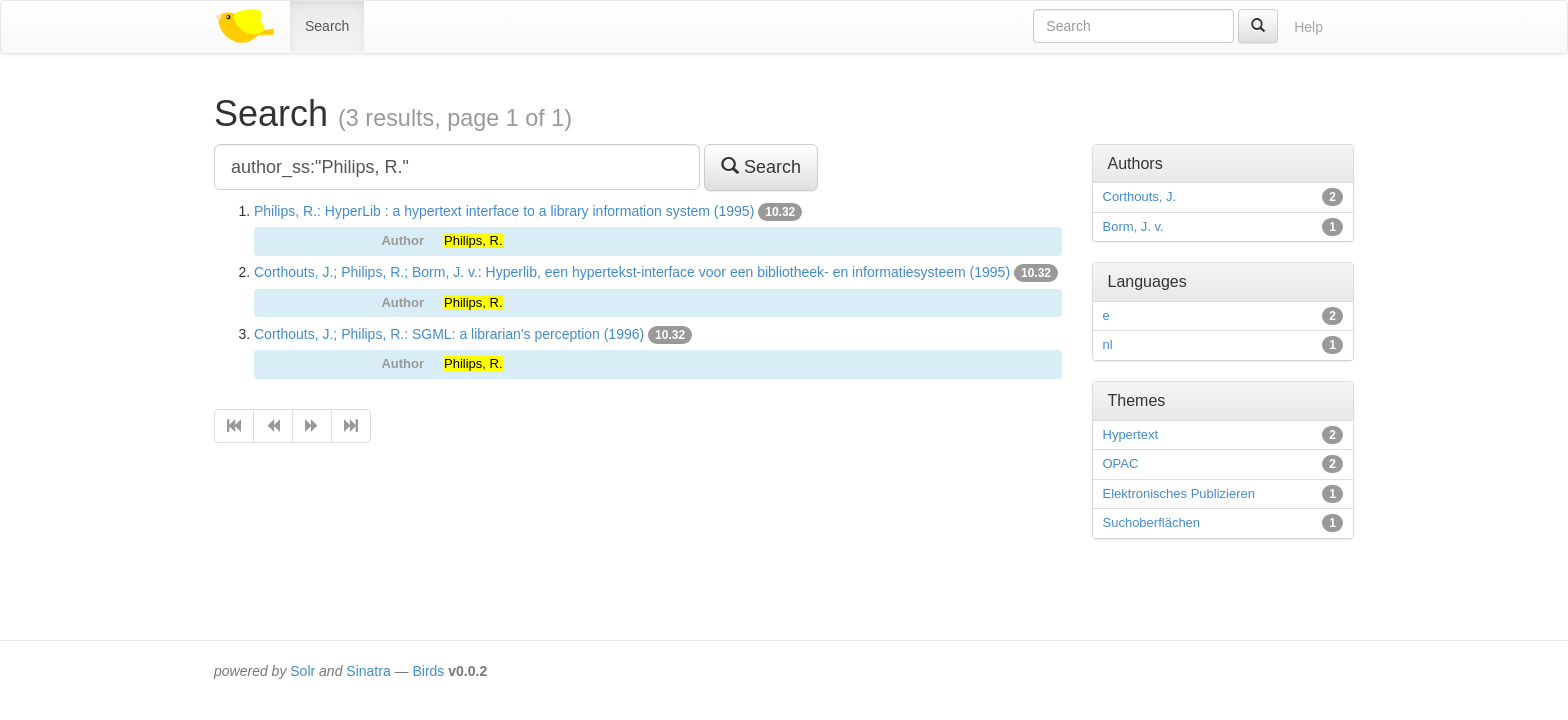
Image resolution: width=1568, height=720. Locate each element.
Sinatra (368, 671)
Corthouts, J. (1140, 196)
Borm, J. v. (1133, 226)
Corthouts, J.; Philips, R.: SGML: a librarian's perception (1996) (449, 334)
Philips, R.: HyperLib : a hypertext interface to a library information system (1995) (504, 211)
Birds (428, 671)
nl (1108, 344)
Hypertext (1131, 434)
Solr (302, 671)
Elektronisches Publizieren (1179, 493)
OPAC (1121, 463)
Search (327, 26)
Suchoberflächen (1152, 522)
